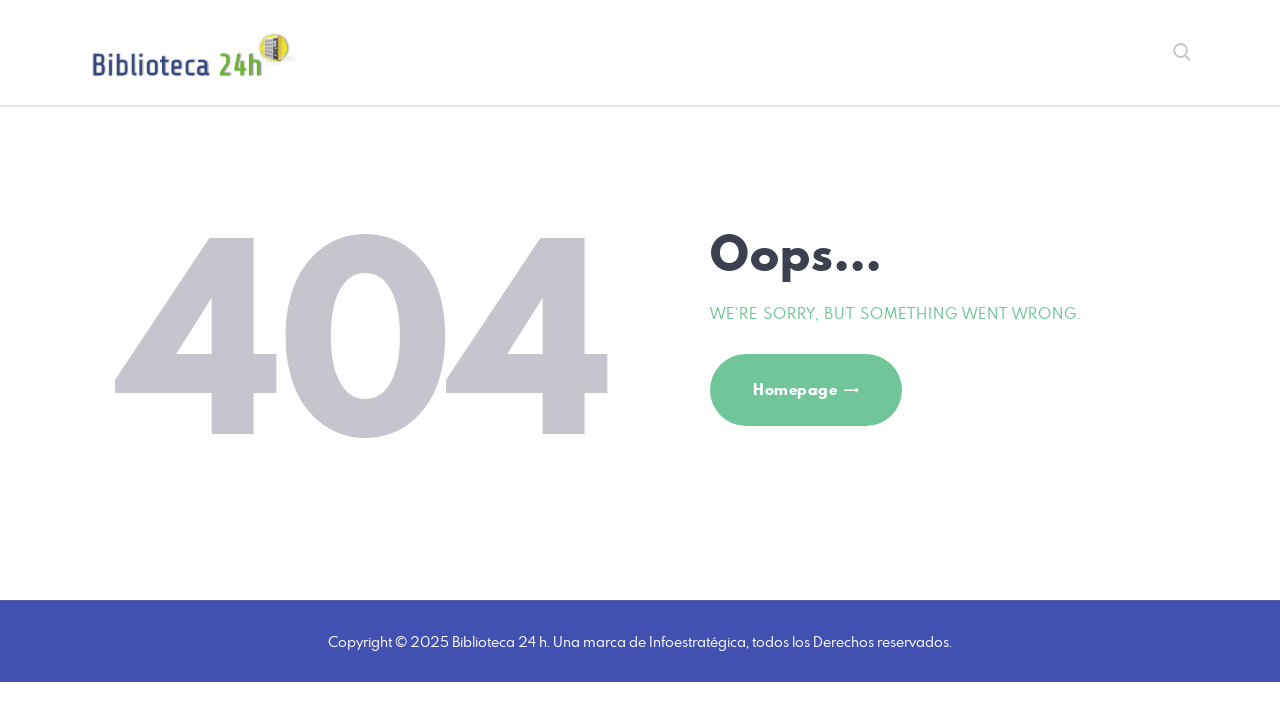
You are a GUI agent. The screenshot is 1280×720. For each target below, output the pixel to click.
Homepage (795, 389)
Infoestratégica (697, 641)
